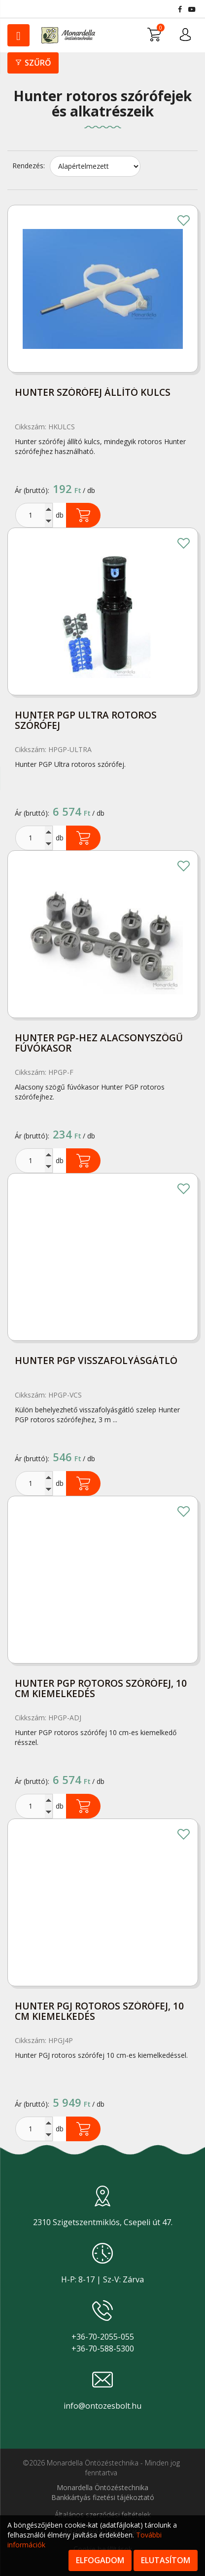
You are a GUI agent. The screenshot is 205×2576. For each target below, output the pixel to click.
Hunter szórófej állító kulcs (93, 393)
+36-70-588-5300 (102, 2348)
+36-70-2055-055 (102, 2336)
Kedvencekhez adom (183, 221)
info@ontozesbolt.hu (102, 2405)
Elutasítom (165, 2560)
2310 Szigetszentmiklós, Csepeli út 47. (102, 2222)
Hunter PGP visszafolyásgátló (96, 1361)
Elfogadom (100, 2560)
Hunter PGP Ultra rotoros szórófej (86, 721)
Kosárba (83, 515)
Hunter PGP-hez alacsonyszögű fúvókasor (99, 1044)
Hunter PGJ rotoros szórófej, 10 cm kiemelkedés (99, 2012)
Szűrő (33, 62)
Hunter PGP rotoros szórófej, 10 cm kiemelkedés (101, 1689)
